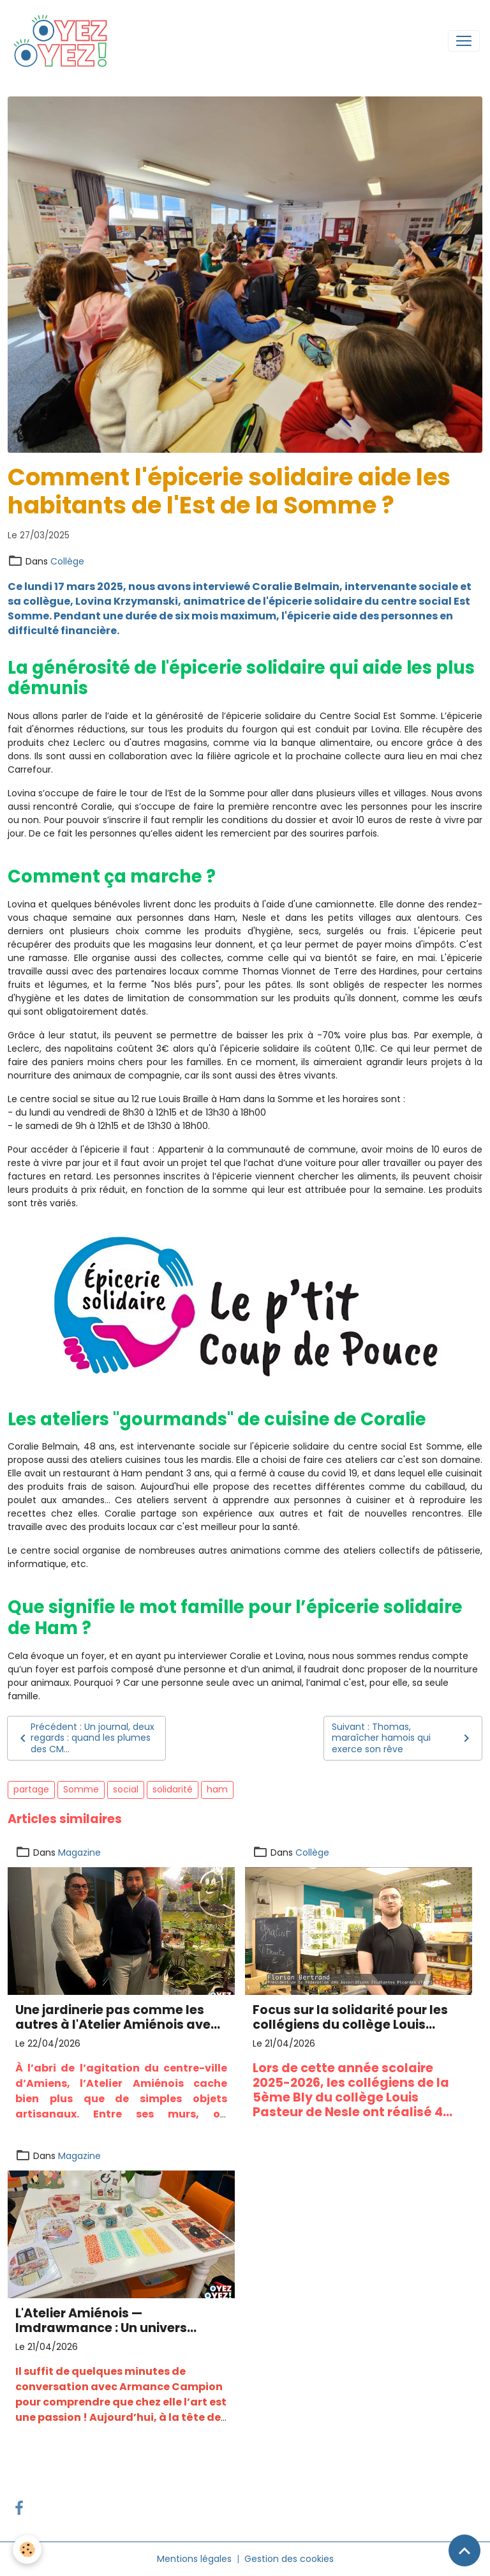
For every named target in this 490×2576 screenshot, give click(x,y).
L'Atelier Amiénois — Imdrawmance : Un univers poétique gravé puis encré (101, 2320)
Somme (81, 1789)
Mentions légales (194, 2558)
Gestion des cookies (289, 2558)
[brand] (64, 41)
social (125, 1789)
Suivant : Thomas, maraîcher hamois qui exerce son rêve (403, 1737)
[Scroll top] (464, 2550)
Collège (67, 561)
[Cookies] (27, 2549)
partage (31, 1789)
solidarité (172, 1789)
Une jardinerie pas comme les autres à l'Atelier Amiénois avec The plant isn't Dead (116, 2017)
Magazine (79, 1852)
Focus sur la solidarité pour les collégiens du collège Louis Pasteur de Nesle (350, 2017)
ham (217, 1789)
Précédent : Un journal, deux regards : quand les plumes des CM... (84, 1737)
